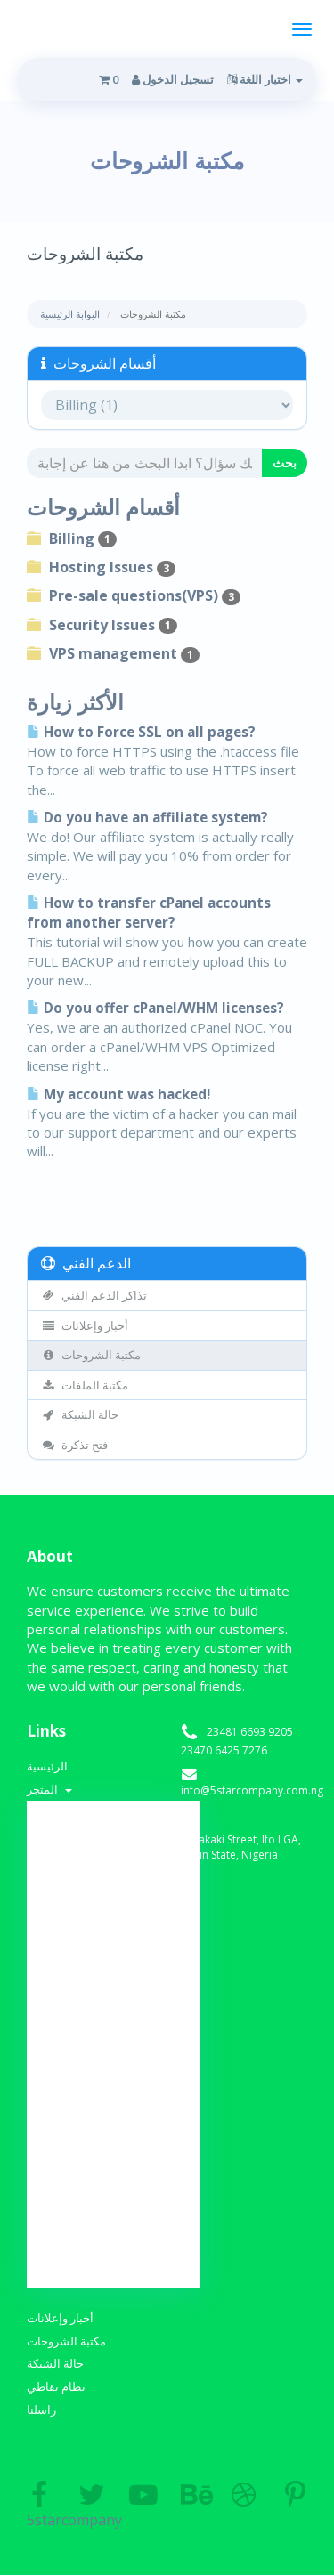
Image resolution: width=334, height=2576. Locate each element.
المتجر (49, 1789)
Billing (72, 538)
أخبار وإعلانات (84, 1325)
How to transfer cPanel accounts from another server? (149, 913)
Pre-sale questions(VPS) (133, 595)
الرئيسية (47, 1766)
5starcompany (39, 2506)
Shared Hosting (114, 1871)
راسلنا (41, 2410)
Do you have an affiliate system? (147, 817)
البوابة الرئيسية (70, 313)
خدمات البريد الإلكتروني (114, 2191)
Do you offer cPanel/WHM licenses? (155, 1008)
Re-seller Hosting (114, 2043)
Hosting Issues (101, 567)
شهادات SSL (113, 2141)
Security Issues (102, 625)
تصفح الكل (114, 1822)
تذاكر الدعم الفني (94, 1295)
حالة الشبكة (79, 1414)
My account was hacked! (118, 1094)
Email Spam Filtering (114, 1994)
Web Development (114, 2019)
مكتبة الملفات (84, 1385)
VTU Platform (114, 2117)
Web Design (113, 1920)
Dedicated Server (113, 2092)
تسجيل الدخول (173, 79)
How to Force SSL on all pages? (141, 732)
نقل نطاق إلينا (114, 2264)
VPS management (113, 653)
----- (113, 1847)
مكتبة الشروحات (91, 1355)
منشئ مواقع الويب (113, 2166)
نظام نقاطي (56, 2386)
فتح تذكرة (74, 1445)
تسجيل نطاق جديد (113, 2240)
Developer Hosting (114, 1945)
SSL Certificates (113, 1896)
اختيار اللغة (265, 79)
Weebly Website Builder (113, 1969)
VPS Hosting (113, 2068)
